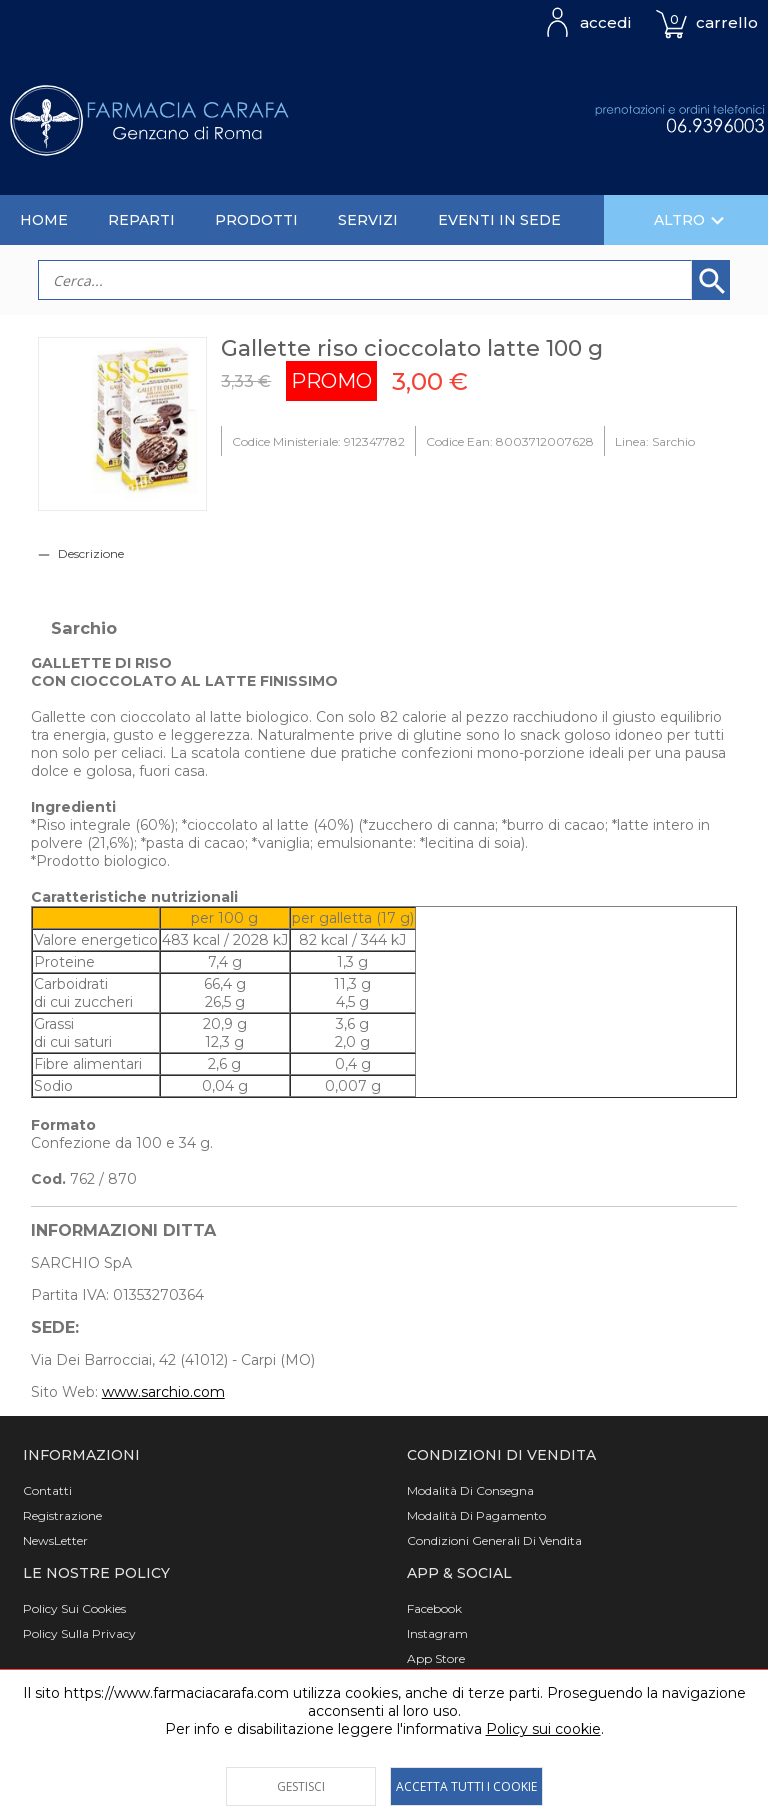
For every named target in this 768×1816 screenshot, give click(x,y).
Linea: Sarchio (655, 441)
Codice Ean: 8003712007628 (510, 441)
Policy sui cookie (543, 1729)
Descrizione (91, 553)
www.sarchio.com (163, 1392)
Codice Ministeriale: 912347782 (318, 441)
